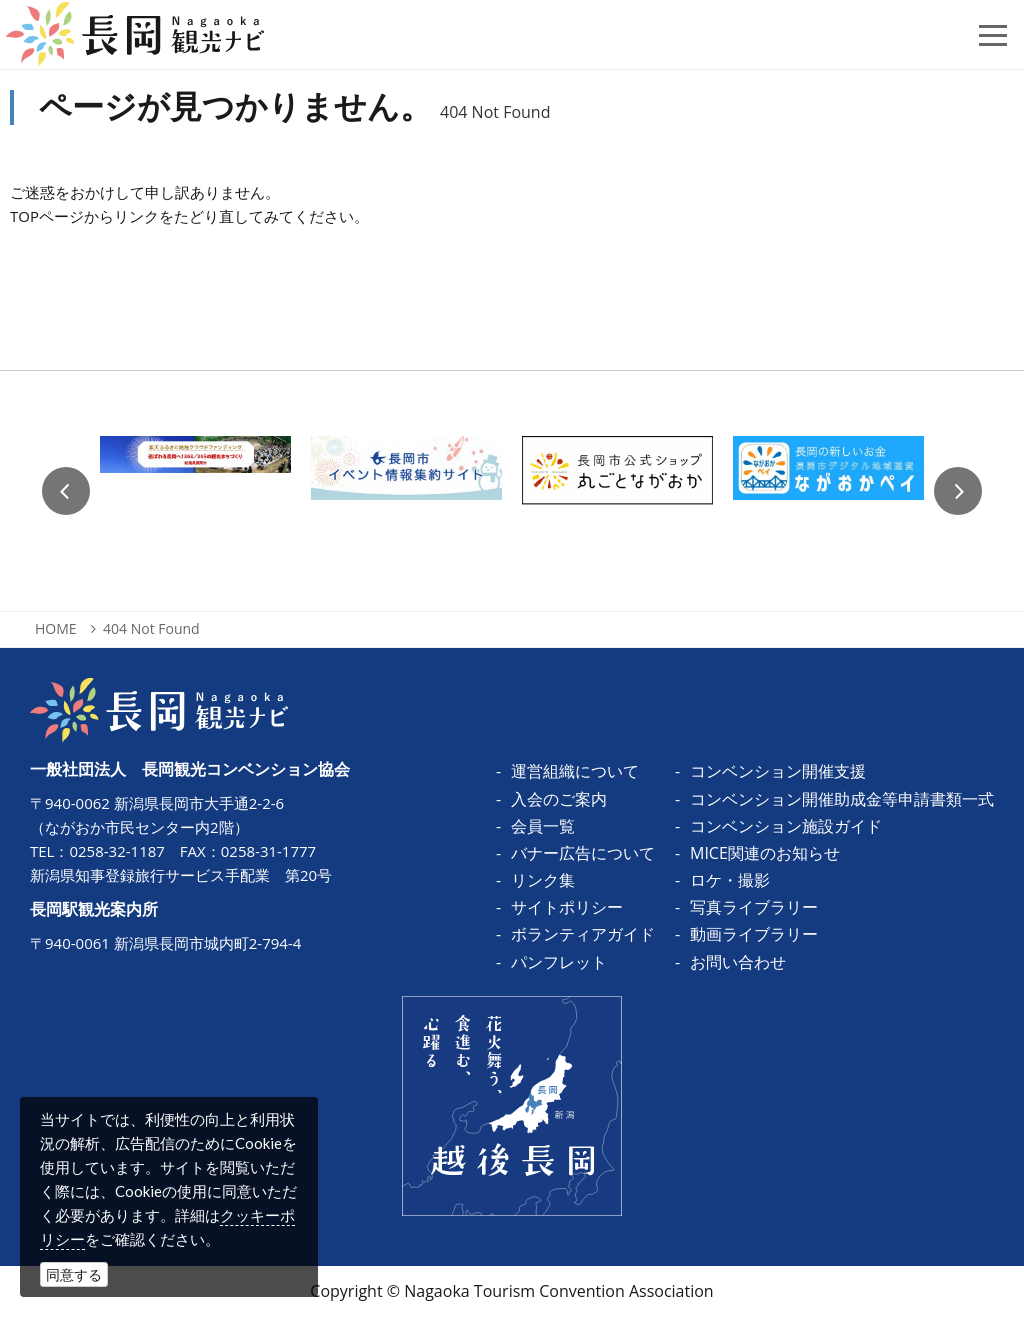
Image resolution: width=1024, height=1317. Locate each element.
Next (958, 491)
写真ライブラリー (754, 907)
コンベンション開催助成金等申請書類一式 (842, 799)
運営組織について (575, 771)
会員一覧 (543, 826)
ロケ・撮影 (730, 880)
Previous (66, 491)
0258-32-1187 (116, 851)
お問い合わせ (738, 962)
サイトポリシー (567, 907)
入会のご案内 (559, 799)
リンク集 (543, 880)
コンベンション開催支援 (778, 771)
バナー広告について (583, 853)
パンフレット (559, 962)
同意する (74, 1274)
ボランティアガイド (583, 934)
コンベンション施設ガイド (786, 826)
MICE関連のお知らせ (765, 853)
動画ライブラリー (754, 934)
